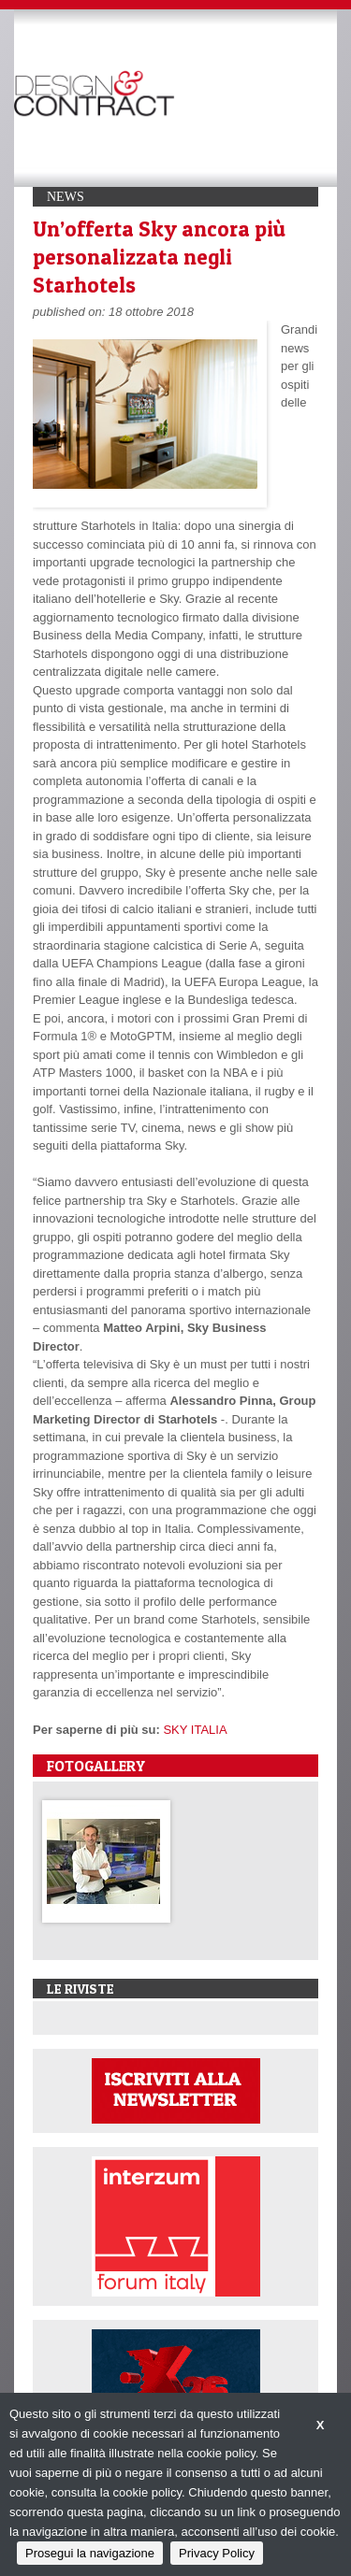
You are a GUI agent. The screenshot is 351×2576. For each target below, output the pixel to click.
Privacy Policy (217, 2553)
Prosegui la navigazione (89, 2553)
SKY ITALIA (195, 1730)
